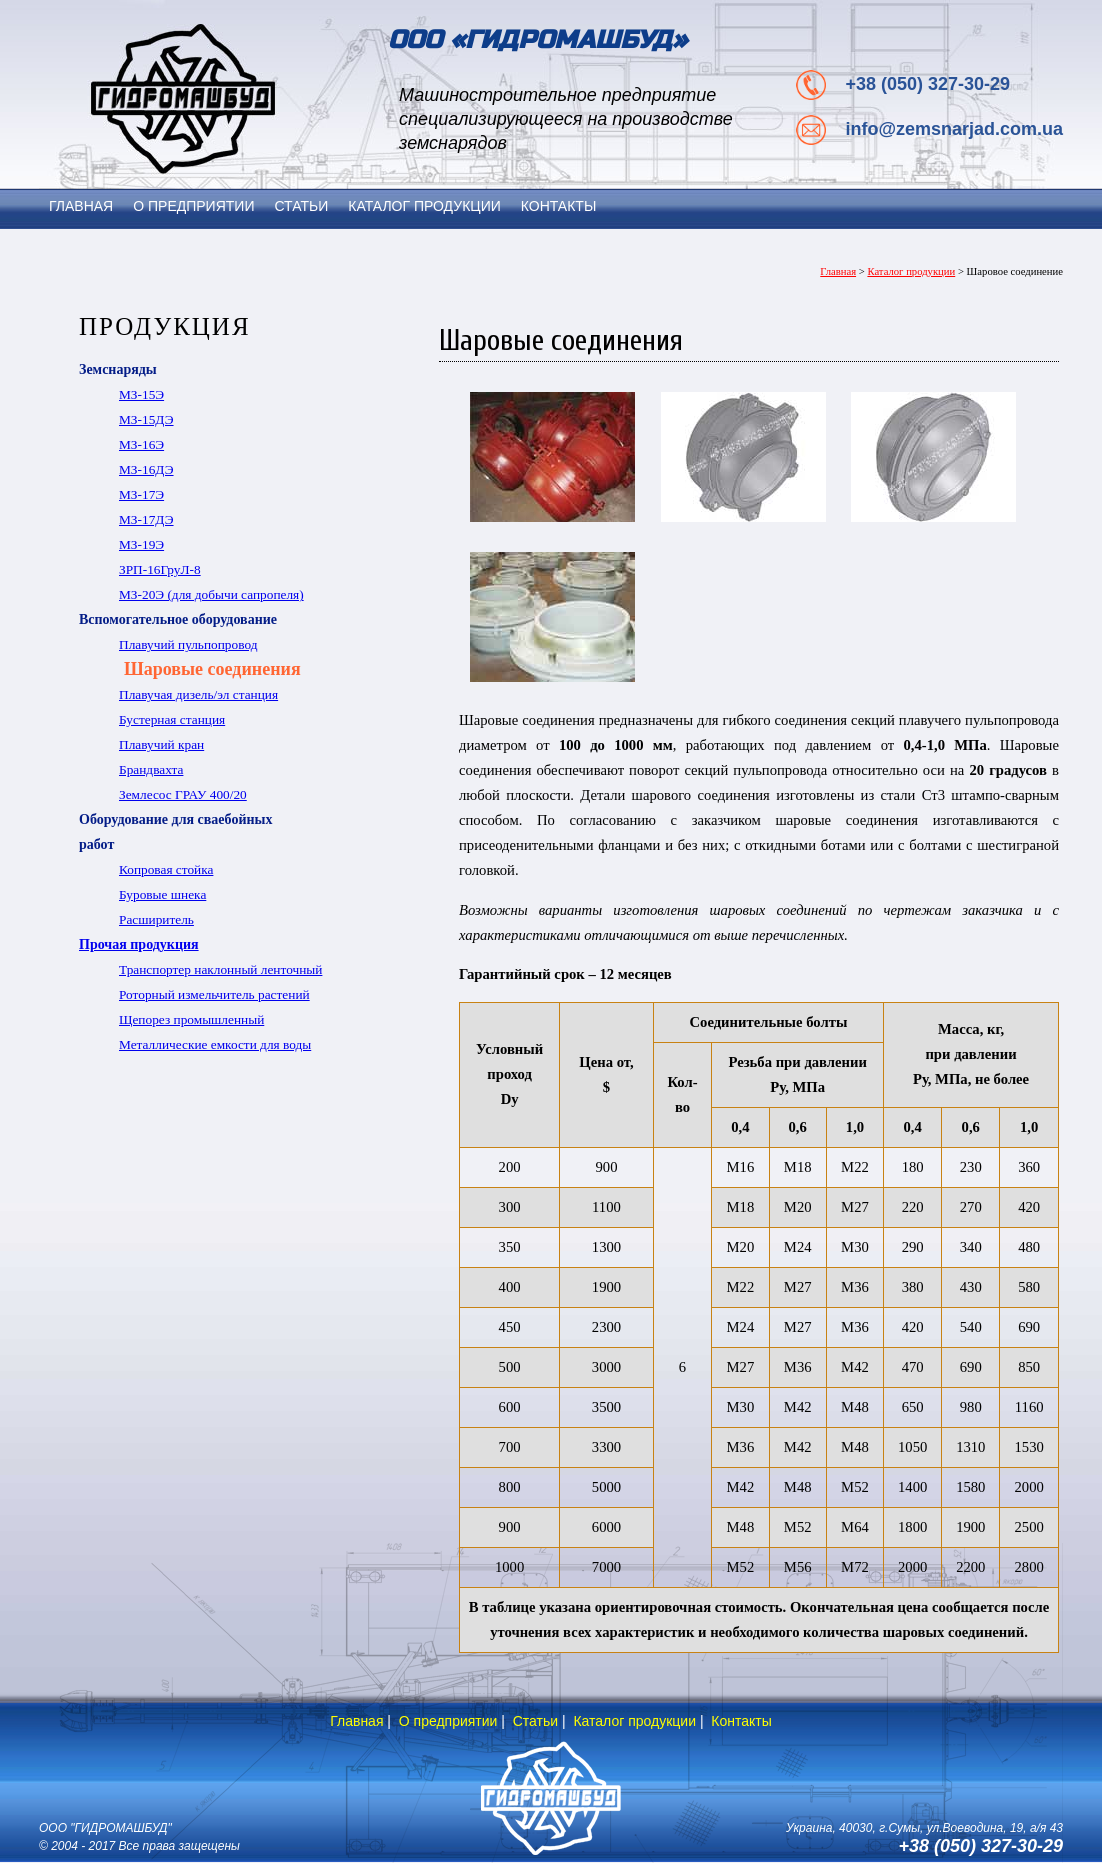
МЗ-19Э (141, 544)
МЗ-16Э (141, 444)
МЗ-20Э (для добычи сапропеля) (211, 594)
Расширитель (156, 919)
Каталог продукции (911, 271)
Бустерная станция (172, 719)
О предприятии (448, 1721)
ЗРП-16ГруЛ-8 (160, 569)
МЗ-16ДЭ (146, 469)
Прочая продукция (139, 944)
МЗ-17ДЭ (146, 519)
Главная (838, 271)
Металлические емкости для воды (215, 1044)
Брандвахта (151, 769)
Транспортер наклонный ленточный (220, 969)
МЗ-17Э (141, 494)
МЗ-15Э (141, 394)
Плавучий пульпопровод (188, 644)
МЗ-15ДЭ (146, 419)
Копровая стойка (166, 869)
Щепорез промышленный (191, 1019)
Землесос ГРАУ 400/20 (183, 794)
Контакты (741, 1721)
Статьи (535, 1721)
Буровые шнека (162, 894)
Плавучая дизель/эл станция (198, 694)
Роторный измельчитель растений (214, 994)
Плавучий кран (161, 744)
